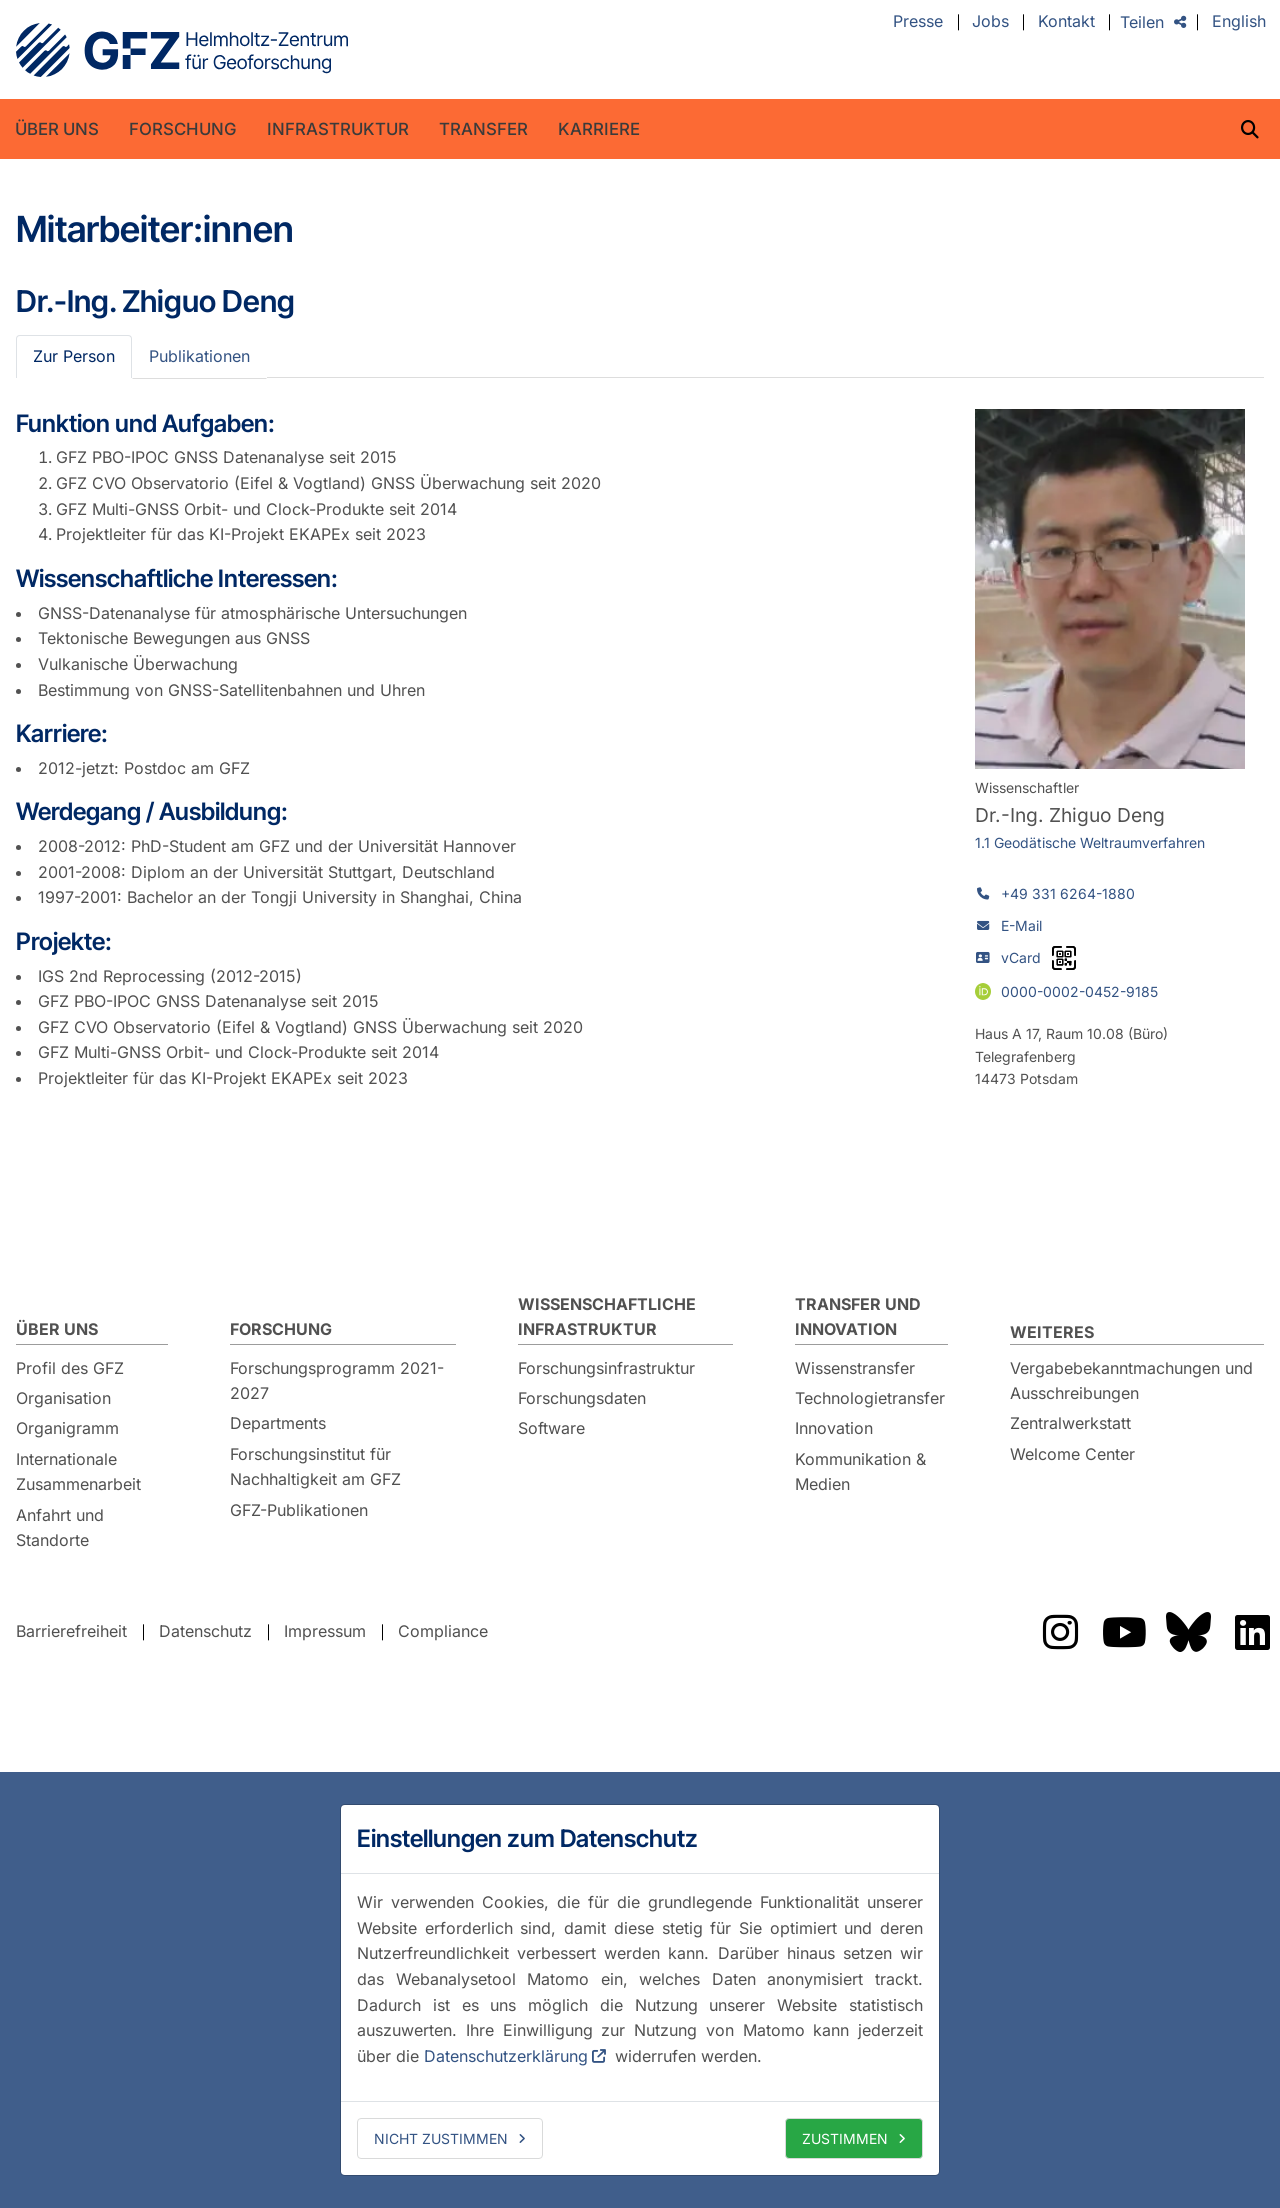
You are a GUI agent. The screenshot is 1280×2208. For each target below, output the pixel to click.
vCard (1021, 957)
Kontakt (1066, 22)
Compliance (443, 1631)
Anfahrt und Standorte (60, 1528)
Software (551, 1428)
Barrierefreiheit (71, 1631)
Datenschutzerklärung (506, 2056)
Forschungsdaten (582, 1398)
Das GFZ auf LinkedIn (1252, 1632)
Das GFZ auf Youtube (1124, 1632)
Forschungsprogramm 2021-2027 (337, 1381)
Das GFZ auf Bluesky (1188, 1632)
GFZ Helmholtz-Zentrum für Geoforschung (182, 50)
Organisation (63, 1398)
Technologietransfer (870, 1398)
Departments (278, 1423)
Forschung (183, 129)
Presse (918, 22)
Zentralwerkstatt (1070, 1423)
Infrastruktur (338, 129)
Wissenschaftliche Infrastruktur (607, 1317)
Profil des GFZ (70, 1368)
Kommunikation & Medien (860, 1472)
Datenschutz (205, 1631)
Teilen (1142, 22)
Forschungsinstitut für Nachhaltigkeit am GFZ (315, 1467)
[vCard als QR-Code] (1064, 958)
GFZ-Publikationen (299, 1510)
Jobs (990, 22)
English (1239, 22)
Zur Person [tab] (74, 356)
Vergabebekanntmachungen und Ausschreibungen (1131, 1381)
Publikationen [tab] (199, 356)
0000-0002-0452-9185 (1079, 990)
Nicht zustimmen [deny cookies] (441, 2138)
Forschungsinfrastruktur (606, 1368)
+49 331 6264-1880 (1068, 893)
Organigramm (67, 1428)
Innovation (834, 1428)
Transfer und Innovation (858, 1317)
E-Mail (1021, 925)
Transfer (483, 129)
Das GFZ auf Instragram (1060, 1632)
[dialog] (640, 1990)
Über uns (57, 129)
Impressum (325, 1631)
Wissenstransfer (855, 1368)
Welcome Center (1072, 1454)
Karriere (599, 129)
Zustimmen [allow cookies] (845, 2138)
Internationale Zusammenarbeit (78, 1472)
